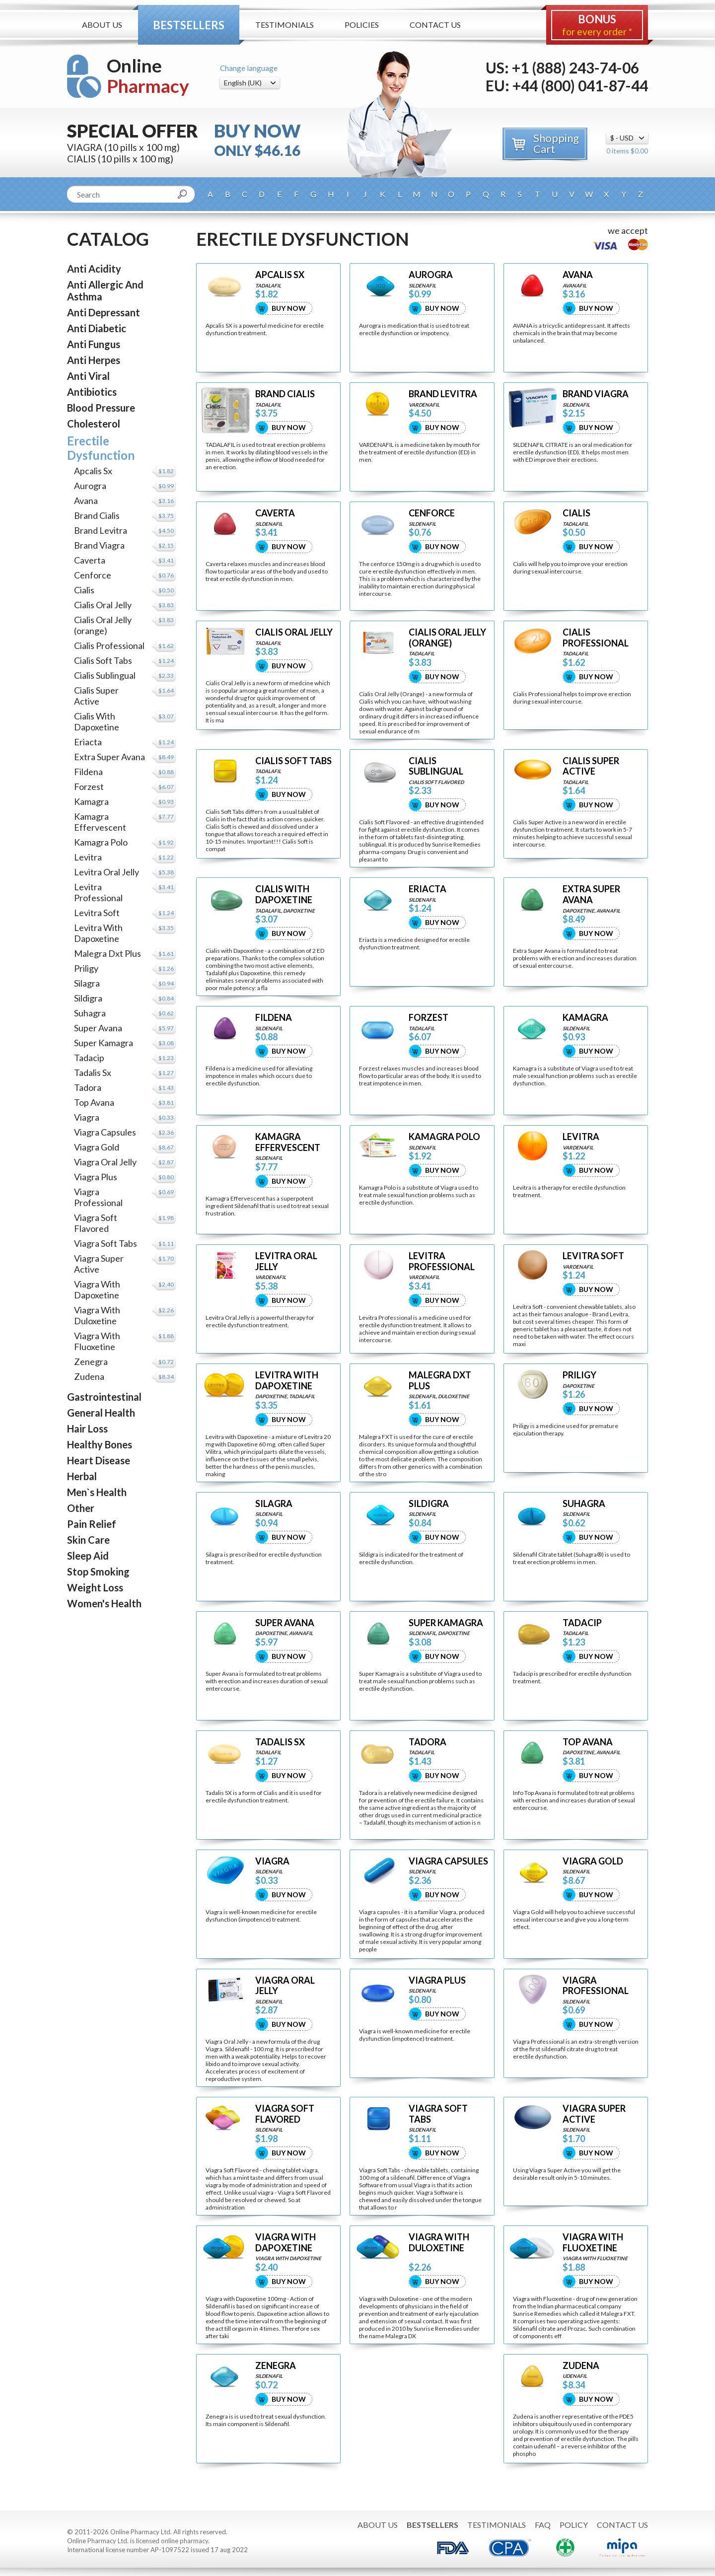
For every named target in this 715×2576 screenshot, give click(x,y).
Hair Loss (87, 1428)
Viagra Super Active (99, 1264)
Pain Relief (91, 1524)
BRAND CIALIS (285, 394)
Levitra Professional (98, 892)
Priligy (86, 968)
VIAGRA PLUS (437, 1980)
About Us (102, 24)
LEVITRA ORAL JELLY (286, 1261)
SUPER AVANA (284, 1623)
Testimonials (284, 24)
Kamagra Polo (101, 842)
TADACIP (582, 1623)
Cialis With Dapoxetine (96, 721)
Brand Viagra (99, 545)
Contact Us (435, 24)
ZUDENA (581, 2366)
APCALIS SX (279, 275)
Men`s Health (97, 1492)
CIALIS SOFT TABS (293, 761)
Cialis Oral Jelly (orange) (103, 625)
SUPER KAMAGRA (446, 1623)
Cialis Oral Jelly (103, 604)
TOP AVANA (588, 1742)
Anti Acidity (94, 269)
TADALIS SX (280, 1742)
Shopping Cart (556, 143)
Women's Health (104, 1603)
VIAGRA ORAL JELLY (285, 1986)
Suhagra (90, 1012)
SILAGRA (273, 1504)
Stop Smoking (98, 1571)
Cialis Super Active (96, 696)
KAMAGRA (585, 1017)
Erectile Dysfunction (101, 447)
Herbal (82, 1476)
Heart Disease (98, 1460)
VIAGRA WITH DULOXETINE (439, 2242)
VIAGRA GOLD (593, 1861)
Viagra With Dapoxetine (97, 1289)
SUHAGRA (584, 1504)
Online (148, 76)
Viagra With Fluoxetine (97, 1341)
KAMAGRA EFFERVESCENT (287, 1142)
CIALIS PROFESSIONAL (596, 637)
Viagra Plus (95, 1176)
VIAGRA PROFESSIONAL (596, 1986)
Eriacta (88, 741)
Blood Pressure (101, 408)
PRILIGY (579, 1375)
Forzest (89, 786)
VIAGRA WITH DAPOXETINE (285, 2242)
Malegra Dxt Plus (107, 953)
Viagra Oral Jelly (105, 1161)
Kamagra (91, 801)
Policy (574, 2524)
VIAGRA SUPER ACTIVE (594, 2114)
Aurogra (90, 485)
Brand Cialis (97, 515)
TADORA (427, 1742)
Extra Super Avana (109, 756)
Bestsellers (188, 25)
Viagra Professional (98, 1197)
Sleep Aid (88, 1556)
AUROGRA (431, 275)
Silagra (87, 983)
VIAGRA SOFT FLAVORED (284, 2114)
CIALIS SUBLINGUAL (436, 766)
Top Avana (94, 1102)
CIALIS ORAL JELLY (294, 632)
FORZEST (428, 1017)
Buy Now (289, 308)
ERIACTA (427, 889)
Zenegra (91, 1361)
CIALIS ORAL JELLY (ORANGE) (447, 637)
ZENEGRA (275, 2366)
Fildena (88, 771)
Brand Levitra (100, 530)
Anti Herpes (93, 360)
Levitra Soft (97, 912)
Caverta (89, 560)
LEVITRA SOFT (593, 1256)
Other (80, 1508)
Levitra (88, 857)
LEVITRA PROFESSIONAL (442, 1261)
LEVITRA (581, 1137)
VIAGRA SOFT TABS (438, 2114)
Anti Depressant (103, 312)
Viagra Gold (96, 1147)
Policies (362, 24)
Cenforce (92, 575)
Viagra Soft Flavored (95, 1223)
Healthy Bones (99, 1444)
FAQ (543, 2524)
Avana (86, 500)
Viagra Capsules (105, 1132)
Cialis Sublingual (105, 675)
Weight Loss (95, 1587)
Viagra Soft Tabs (105, 1243)
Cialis (84, 589)
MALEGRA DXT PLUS (440, 1380)
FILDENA (273, 1017)
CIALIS (576, 513)
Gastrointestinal (104, 1397)
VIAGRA (272, 1861)
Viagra (86, 1117)
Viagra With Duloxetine (97, 1315)
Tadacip (89, 1057)
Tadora (87, 1087)
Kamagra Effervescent (100, 822)
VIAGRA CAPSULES (448, 1861)
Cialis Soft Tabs (103, 660)
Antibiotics (92, 392)
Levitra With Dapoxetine (98, 933)
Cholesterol (93, 423)
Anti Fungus (93, 344)
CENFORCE (432, 513)
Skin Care (88, 1540)
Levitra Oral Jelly (106, 871)
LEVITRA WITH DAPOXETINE (286, 1380)
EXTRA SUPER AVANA (591, 894)
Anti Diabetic (96, 328)
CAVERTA (275, 513)
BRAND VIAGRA (596, 394)
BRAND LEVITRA (443, 394)
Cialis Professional (109, 645)
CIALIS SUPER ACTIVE (591, 766)
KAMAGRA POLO (444, 1137)
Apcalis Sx (93, 470)
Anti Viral (88, 376)
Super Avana (98, 1027)
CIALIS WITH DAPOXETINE (283, 894)
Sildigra (88, 998)
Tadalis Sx (92, 1072)
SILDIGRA (429, 1504)
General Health (101, 1413)
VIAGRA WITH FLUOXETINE (593, 2242)
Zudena (89, 1376)
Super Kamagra (103, 1042)
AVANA (578, 275)
